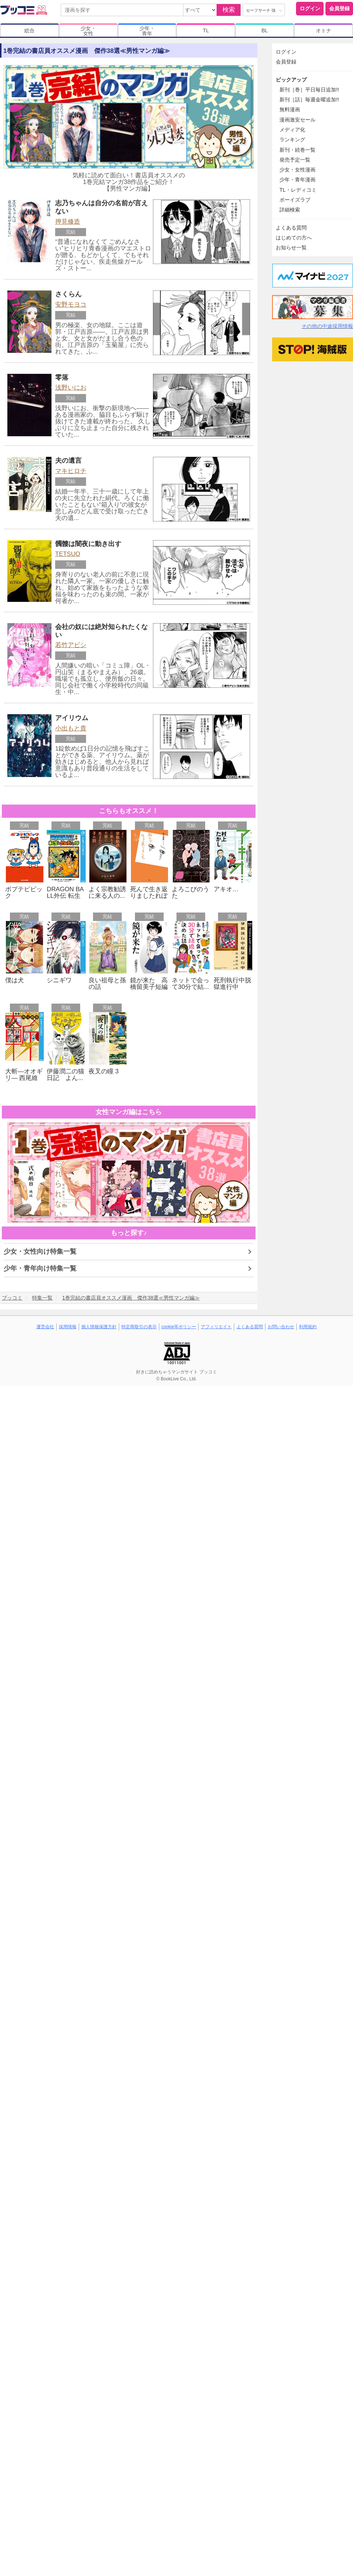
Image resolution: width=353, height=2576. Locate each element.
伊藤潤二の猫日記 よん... (65, 1074)
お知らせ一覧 (291, 247)
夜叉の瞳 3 (104, 1071)
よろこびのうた (190, 892)
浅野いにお (70, 387)
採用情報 (67, 1326)
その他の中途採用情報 (327, 326)
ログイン (310, 8)
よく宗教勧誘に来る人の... (107, 892)
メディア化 (292, 130)
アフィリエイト (216, 1326)
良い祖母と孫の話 (107, 983)
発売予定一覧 (294, 160)
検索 (228, 9)
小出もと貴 (70, 728)
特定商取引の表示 (139, 1326)
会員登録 (339, 8)
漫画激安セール (297, 120)
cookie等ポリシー (178, 1326)
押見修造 (67, 221)
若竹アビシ (70, 645)
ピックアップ (291, 80)
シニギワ (59, 980)
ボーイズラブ (294, 200)
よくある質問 (291, 228)
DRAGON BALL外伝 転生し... (65, 896)
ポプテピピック (24, 892)
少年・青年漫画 (297, 180)
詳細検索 (289, 210)
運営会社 (45, 1326)
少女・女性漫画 (297, 170)
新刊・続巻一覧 (297, 150)
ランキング (292, 139)
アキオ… (226, 889)
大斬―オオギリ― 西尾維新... (24, 1078)
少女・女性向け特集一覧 (40, 1251)
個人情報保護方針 (99, 1326)
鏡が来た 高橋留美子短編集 (149, 987)
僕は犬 (14, 980)
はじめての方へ (294, 238)
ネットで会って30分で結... (190, 983)
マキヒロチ (70, 470)
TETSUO (67, 553)
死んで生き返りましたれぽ (149, 892)
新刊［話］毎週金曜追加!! (309, 99)
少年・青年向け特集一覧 (40, 1268)
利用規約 (308, 1326)
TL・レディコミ (298, 190)
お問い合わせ (281, 1326)
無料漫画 (289, 109)
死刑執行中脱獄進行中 (232, 983)
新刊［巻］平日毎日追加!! (309, 90)
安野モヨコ (70, 304)
